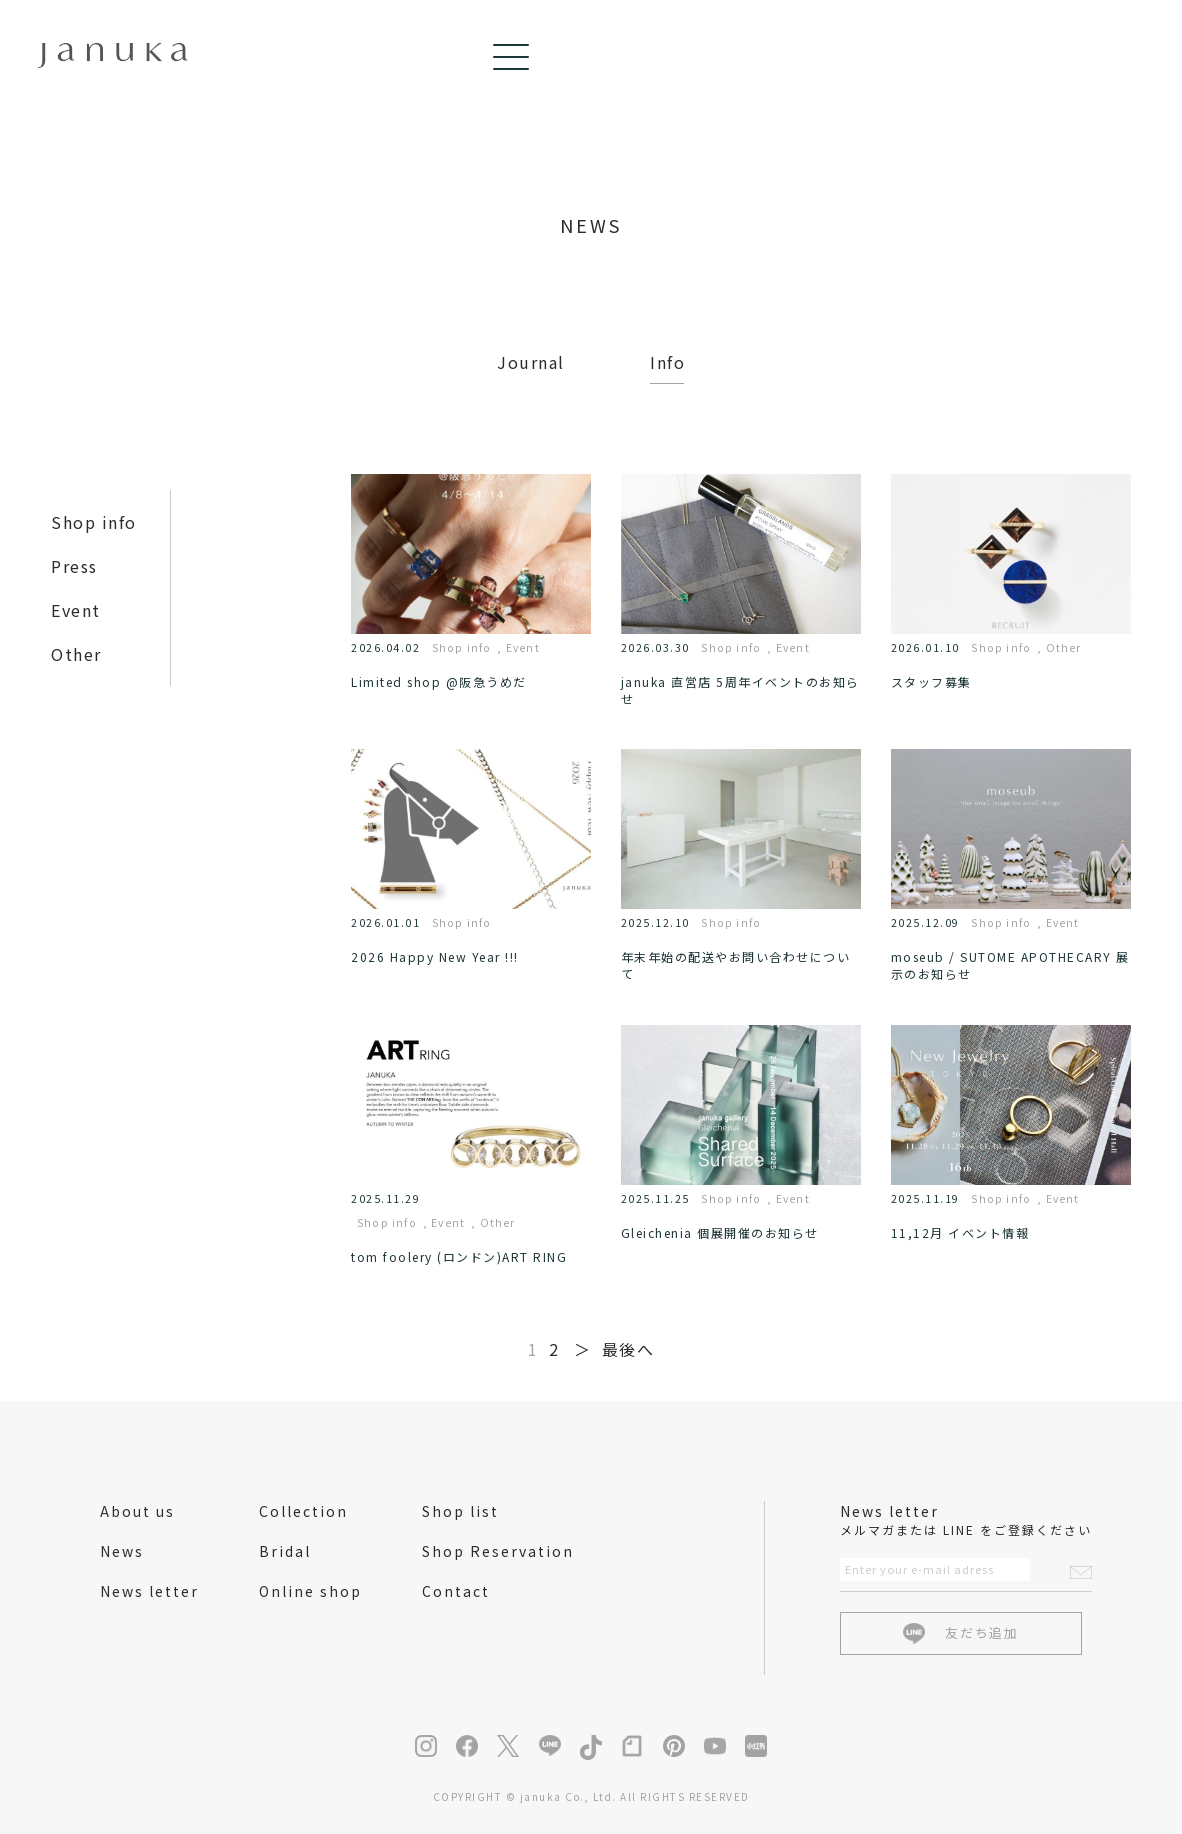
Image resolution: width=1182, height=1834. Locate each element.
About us (137, 1511)
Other (76, 654)
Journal (531, 362)
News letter (149, 1591)
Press (74, 566)
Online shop (310, 1591)
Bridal (285, 1551)
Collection (303, 1511)
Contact (456, 1591)
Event (76, 610)
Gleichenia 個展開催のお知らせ (720, 1232)
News (122, 1551)
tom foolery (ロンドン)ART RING (459, 1256)
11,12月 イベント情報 (960, 1232)
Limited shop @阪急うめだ (439, 681)
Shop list (460, 1511)
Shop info (94, 522)
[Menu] (1122, 57)
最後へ (628, 1349)
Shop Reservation (498, 1551)
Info (667, 362)
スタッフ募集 (931, 681)
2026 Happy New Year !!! (435, 956)
